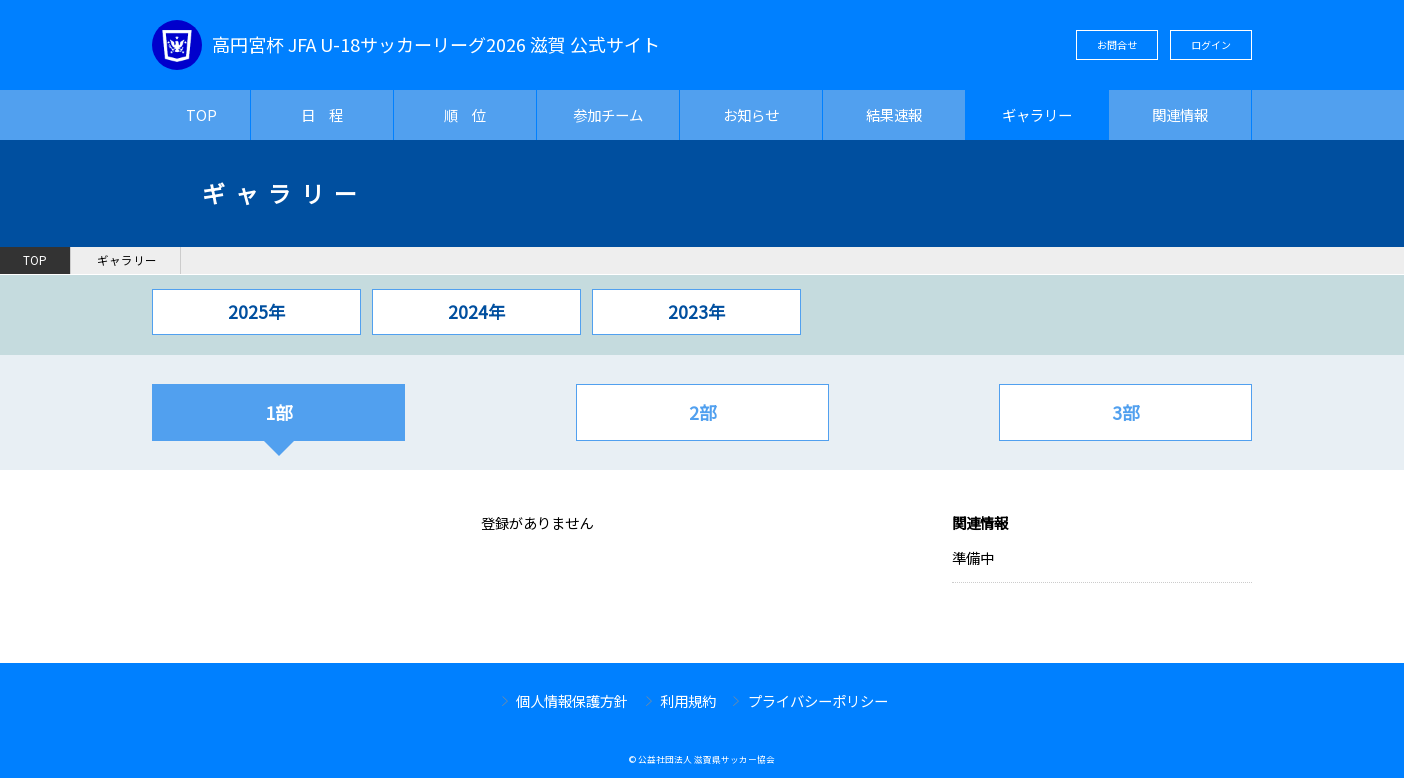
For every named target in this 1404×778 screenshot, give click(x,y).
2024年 (476, 311)
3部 (1125, 412)
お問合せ (1117, 44)
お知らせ (751, 114)
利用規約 (688, 700)
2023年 (696, 311)
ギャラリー (1037, 114)
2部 (702, 412)
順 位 (465, 114)
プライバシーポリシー (818, 700)
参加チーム (608, 114)
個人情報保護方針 (572, 700)
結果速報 (894, 114)
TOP (201, 114)
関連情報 (1180, 114)
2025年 (256, 311)
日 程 (322, 114)
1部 (278, 412)
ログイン (1211, 44)
